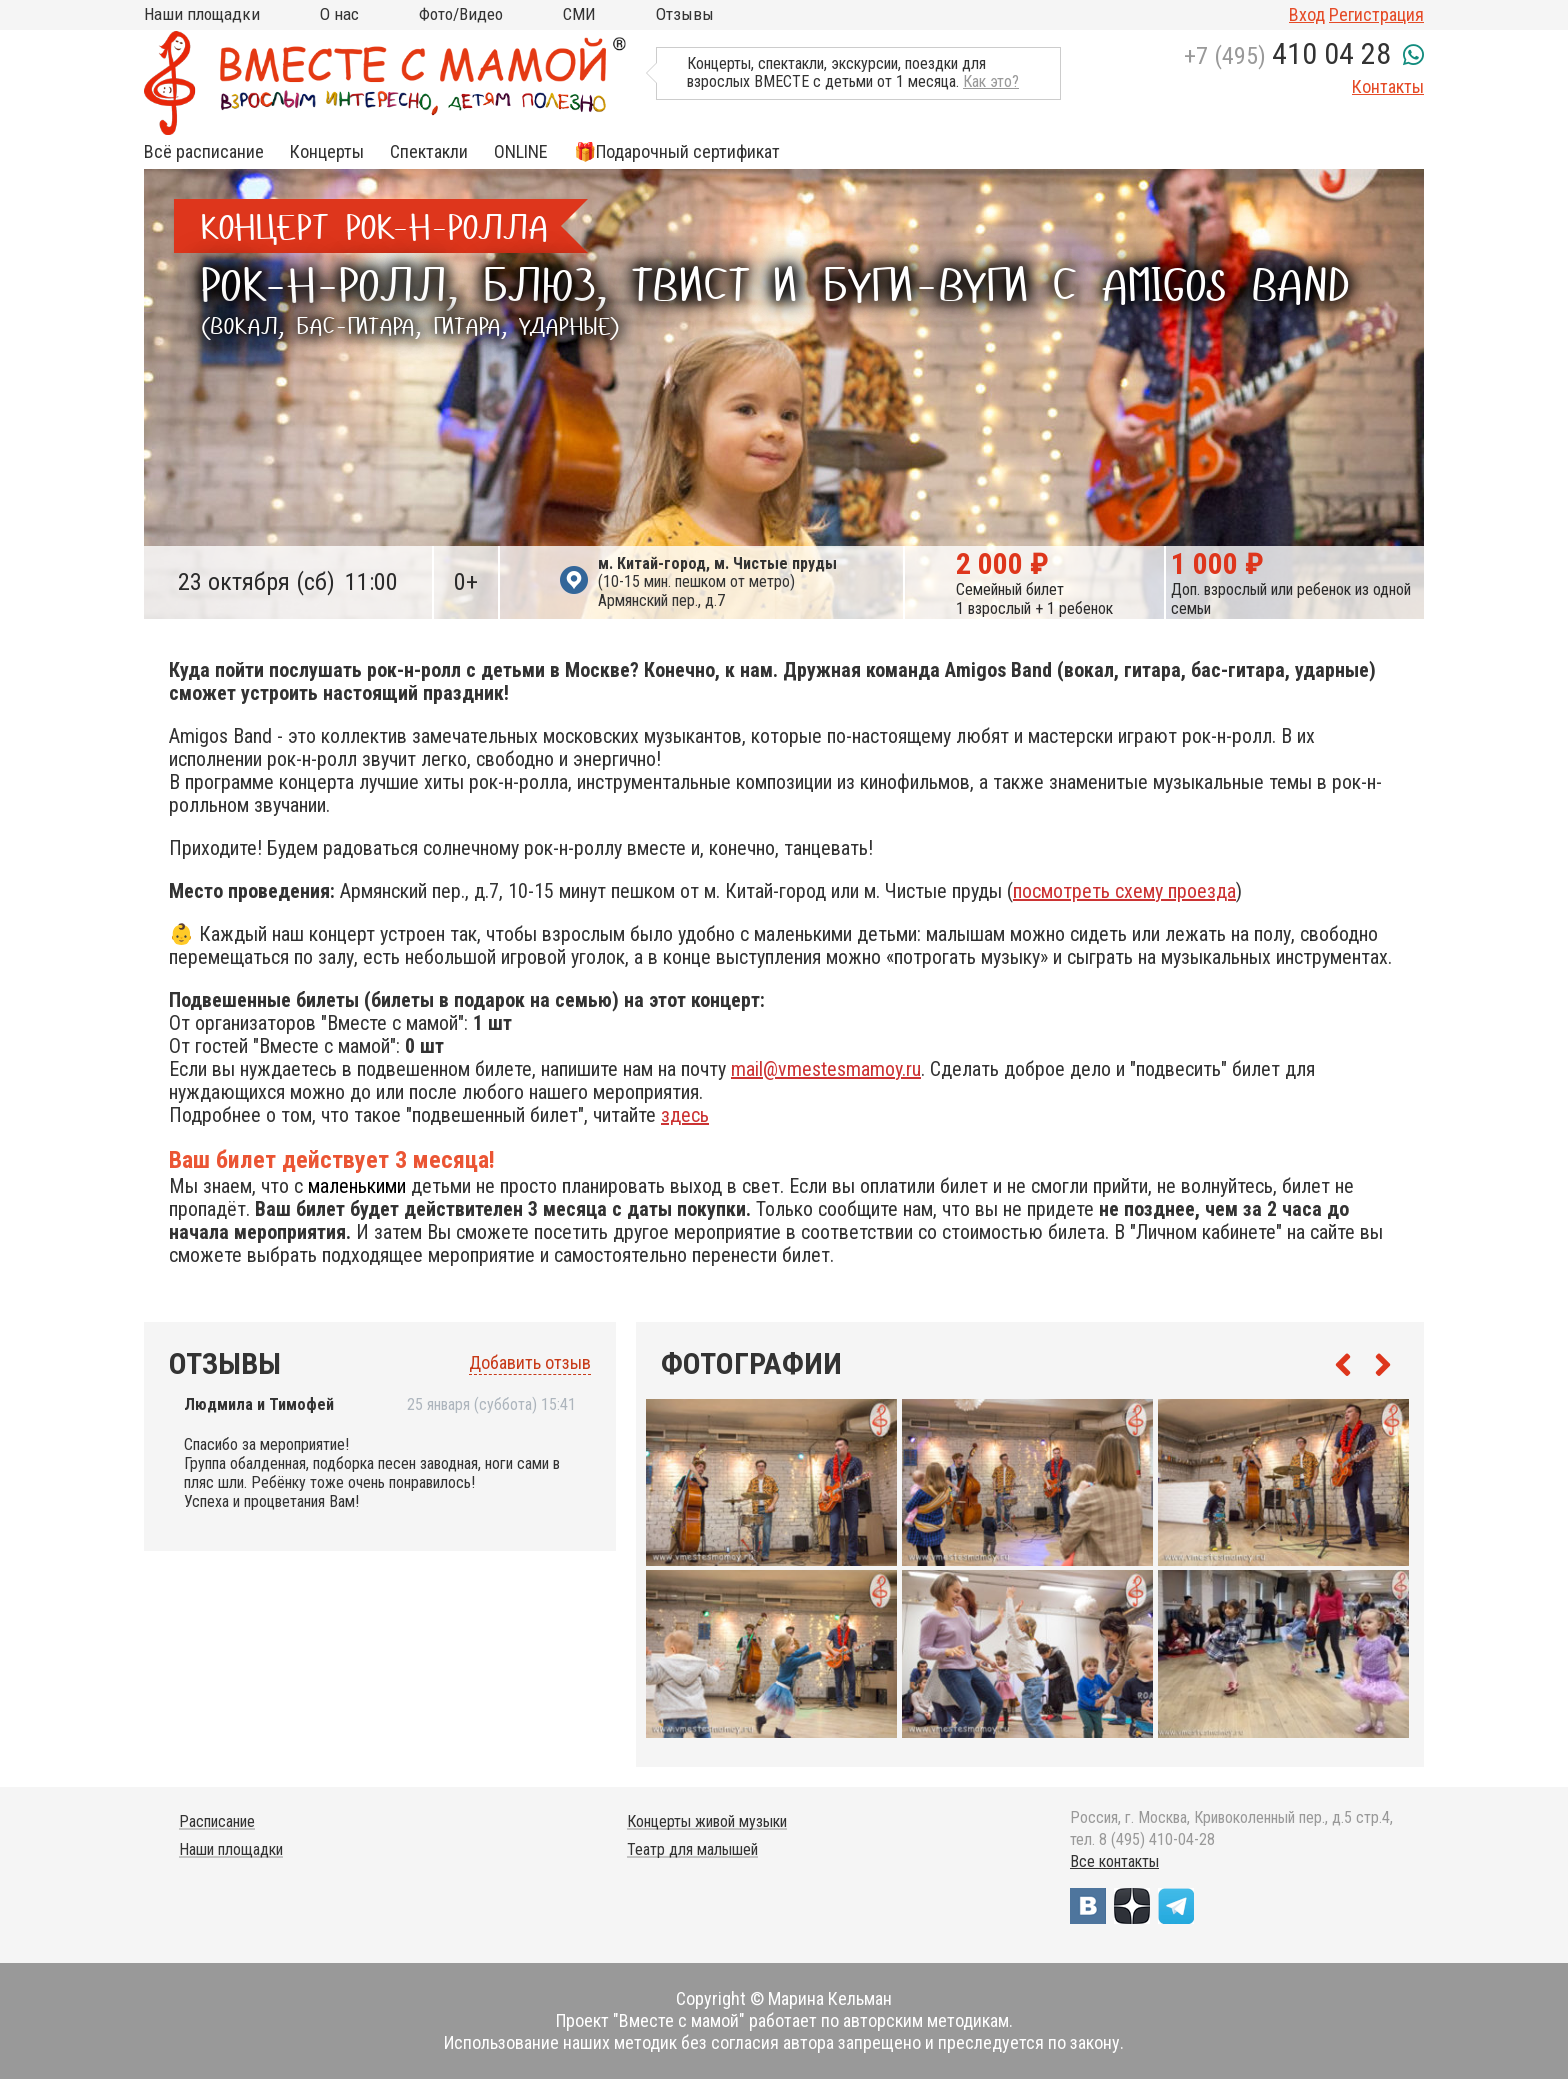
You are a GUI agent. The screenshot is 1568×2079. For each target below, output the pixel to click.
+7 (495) (1287, 56)
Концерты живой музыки (707, 1821)
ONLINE (521, 152)
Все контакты (1114, 1861)
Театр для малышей (692, 1849)
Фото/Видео (461, 14)
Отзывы (685, 14)
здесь (685, 1115)
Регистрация (1376, 14)
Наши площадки (202, 14)
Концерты (327, 152)
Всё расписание (204, 152)
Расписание (217, 1821)
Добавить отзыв (530, 1363)
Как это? (991, 81)
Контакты (1388, 86)
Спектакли (429, 152)
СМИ (579, 14)
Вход (1307, 14)
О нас (339, 14)
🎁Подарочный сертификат (677, 152)
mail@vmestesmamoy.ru (826, 1069)
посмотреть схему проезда (1124, 891)
